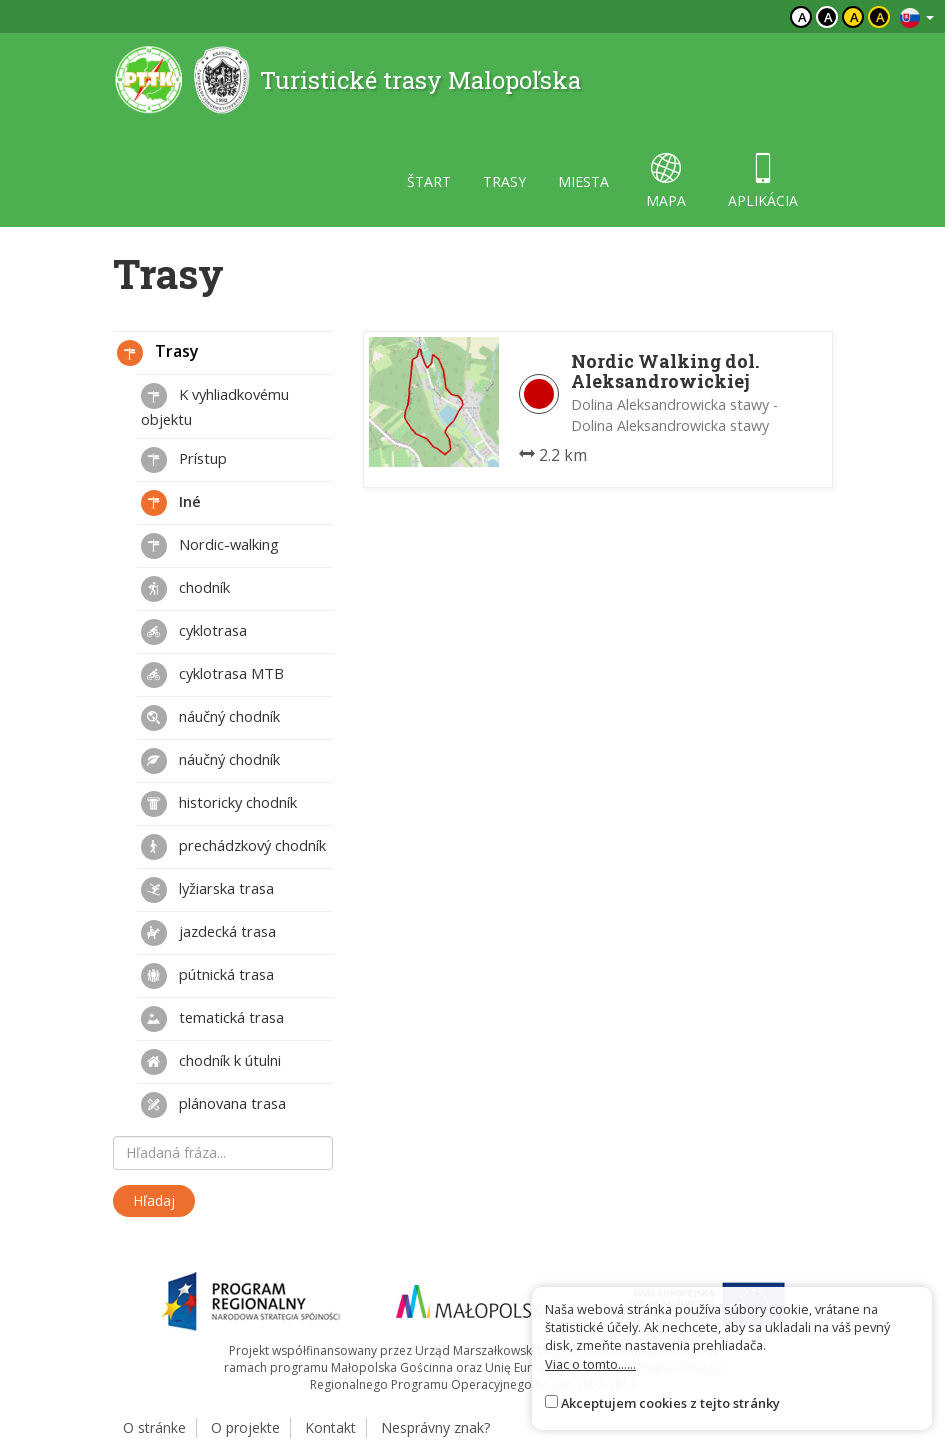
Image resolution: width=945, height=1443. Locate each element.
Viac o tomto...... (590, 1364)
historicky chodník (219, 804)
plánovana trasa (213, 1105)
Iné (171, 503)
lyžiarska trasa (207, 890)
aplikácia (763, 181)
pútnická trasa (207, 976)
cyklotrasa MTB (212, 675)
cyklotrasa (194, 632)
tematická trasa (212, 1019)
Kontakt (330, 1427)
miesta (583, 181)
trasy (504, 181)
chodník (185, 589)
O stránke (154, 1427)
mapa (666, 181)
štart (429, 181)
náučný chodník (210, 718)
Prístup (184, 460)
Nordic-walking (210, 546)
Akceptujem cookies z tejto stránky (670, 1403)
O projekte (245, 1427)
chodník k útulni (211, 1062)
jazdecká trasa (208, 933)
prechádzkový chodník (233, 847)
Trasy (158, 353)
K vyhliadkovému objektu (215, 406)
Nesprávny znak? (435, 1427)
